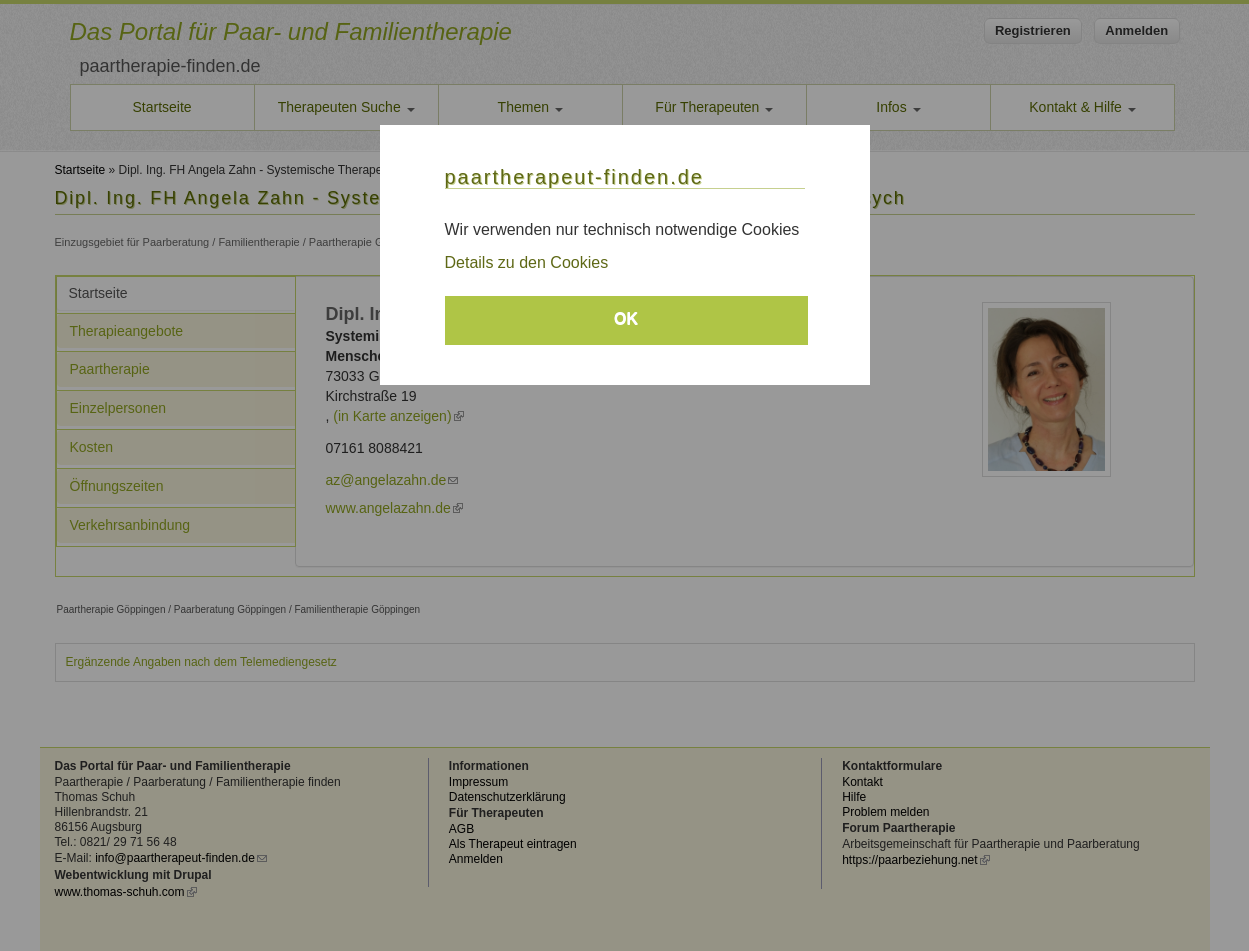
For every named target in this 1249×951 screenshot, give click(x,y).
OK (626, 318)
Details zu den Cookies (527, 262)
